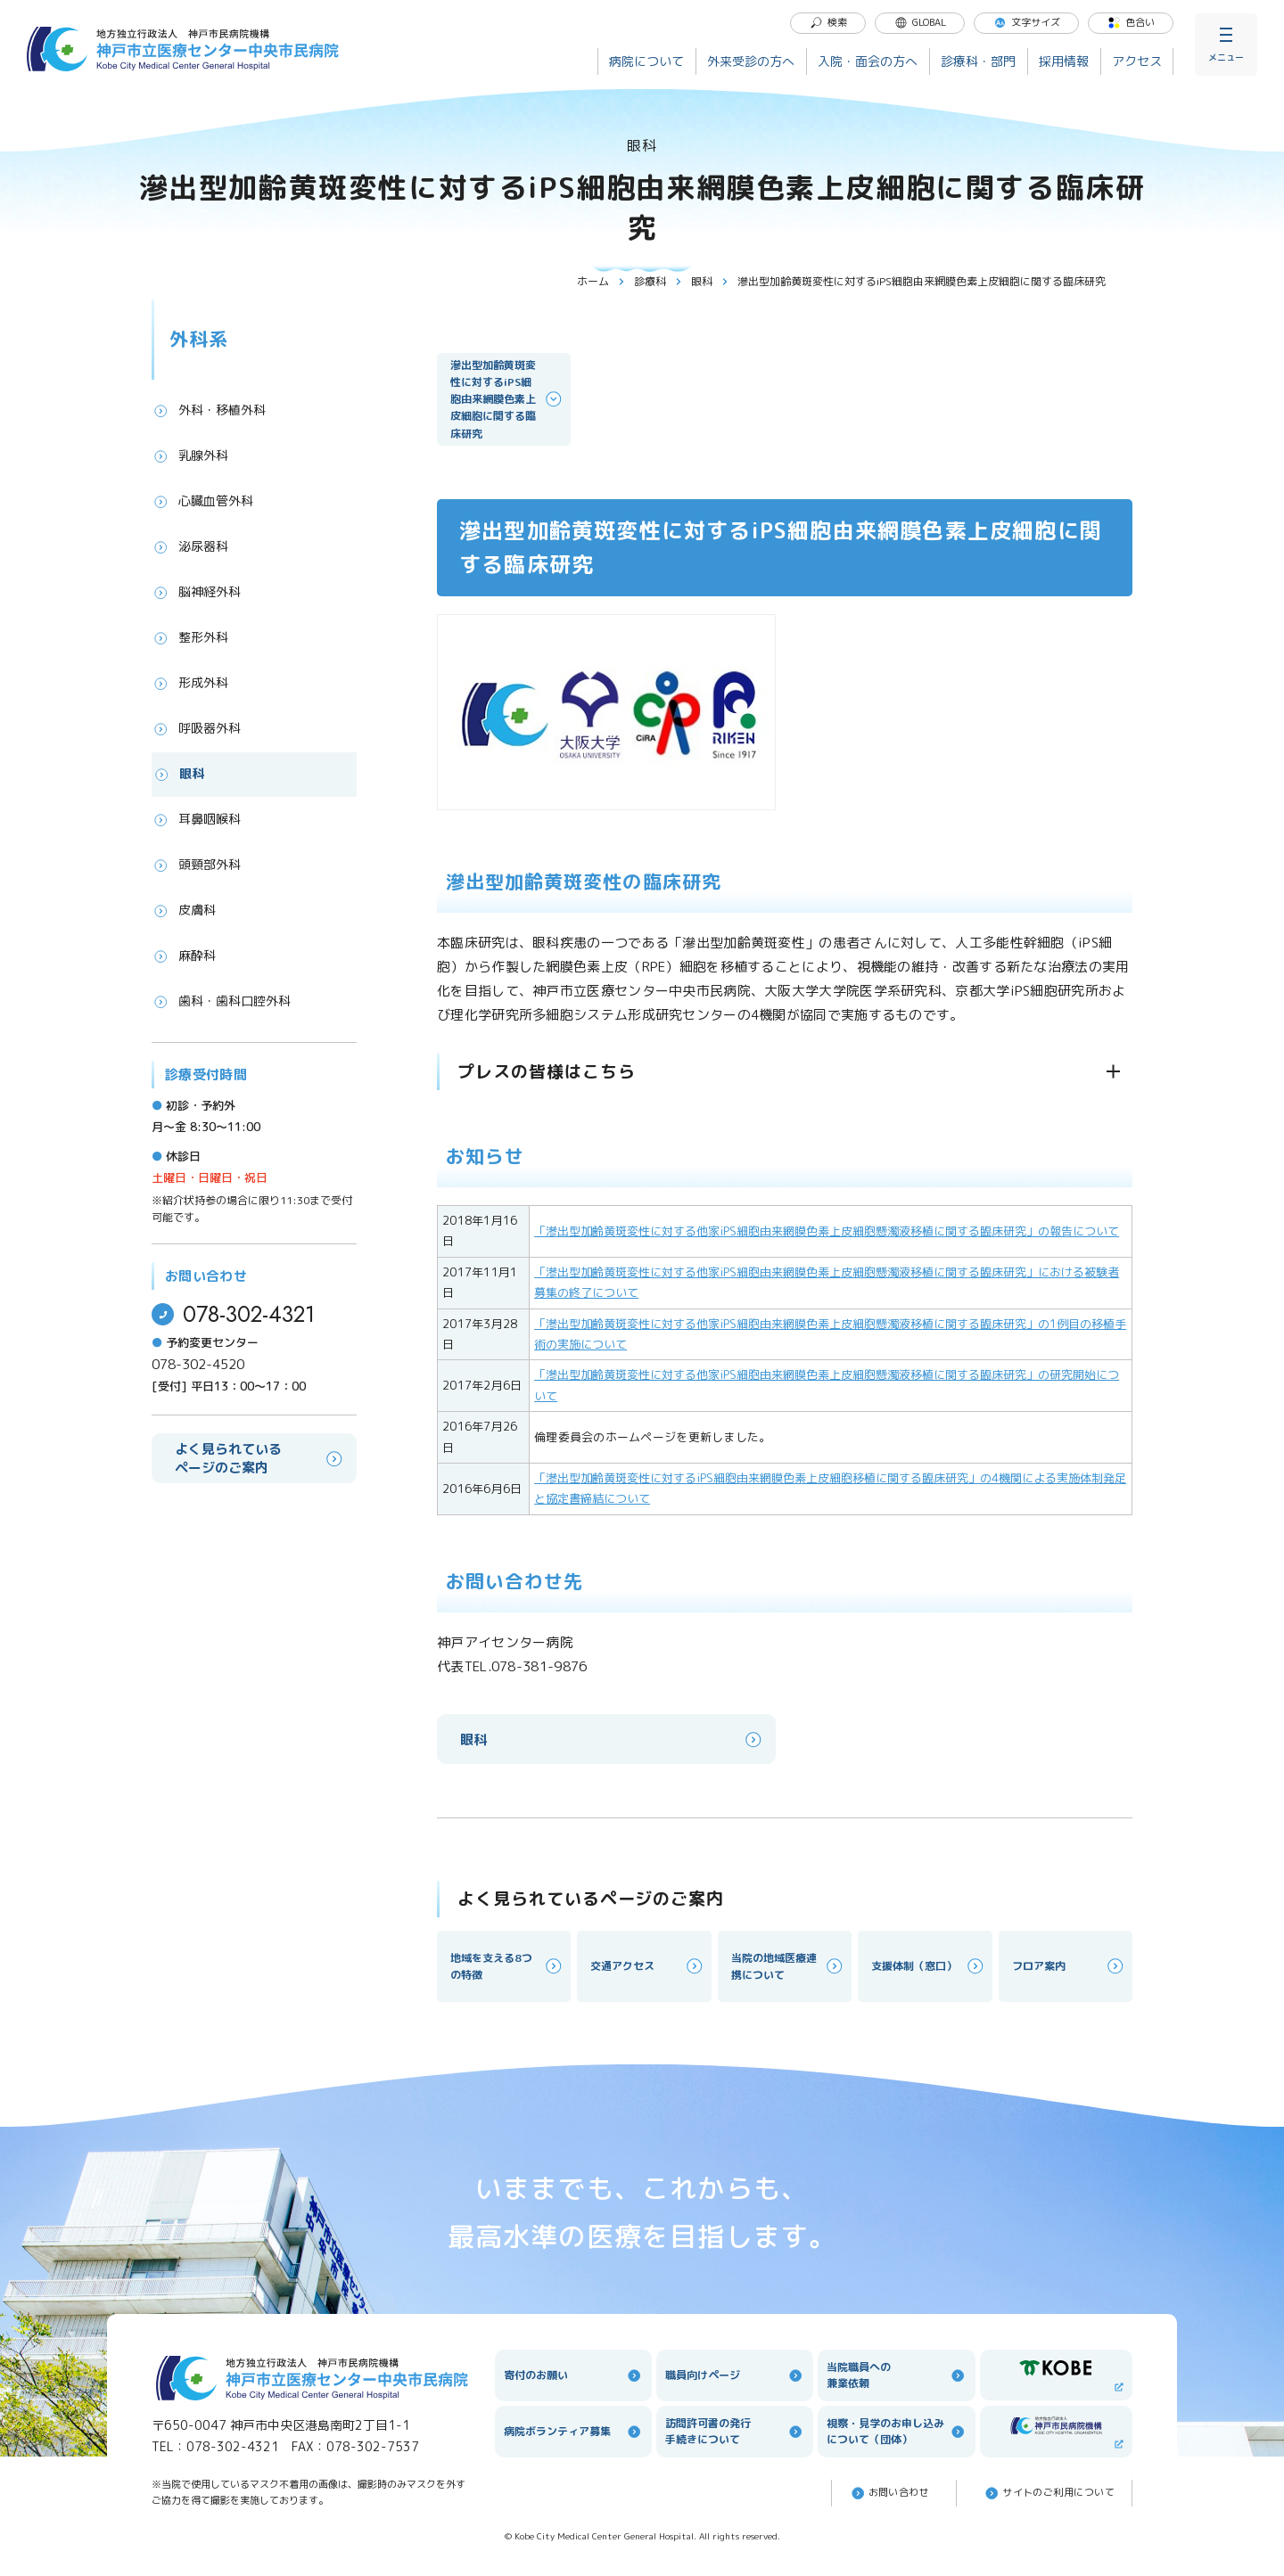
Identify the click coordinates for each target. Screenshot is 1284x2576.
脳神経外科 (196, 592)
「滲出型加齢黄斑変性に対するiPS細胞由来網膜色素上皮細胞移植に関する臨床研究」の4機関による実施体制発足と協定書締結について (830, 1488)
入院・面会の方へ (868, 61)
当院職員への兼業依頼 (896, 2375)
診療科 (658, 281)
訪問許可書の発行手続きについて (734, 2431)
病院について (646, 61)
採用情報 (1064, 61)
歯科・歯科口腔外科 (221, 1001)
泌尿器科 (190, 546)
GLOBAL (920, 22)
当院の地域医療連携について (788, 1966)
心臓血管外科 (202, 501)
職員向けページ (734, 2375)
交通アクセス (647, 1966)
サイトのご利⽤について (1049, 2493)
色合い (1131, 22)
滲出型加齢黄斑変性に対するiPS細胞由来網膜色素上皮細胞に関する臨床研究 (507, 399)
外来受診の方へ (750, 61)
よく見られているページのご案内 (260, 1458)
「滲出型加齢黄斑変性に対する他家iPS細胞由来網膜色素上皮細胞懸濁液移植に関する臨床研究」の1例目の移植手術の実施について (830, 1334)
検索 (828, 22)
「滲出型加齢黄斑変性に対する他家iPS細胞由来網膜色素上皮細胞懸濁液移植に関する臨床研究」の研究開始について (826, 1384)
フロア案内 (1069, 1966)
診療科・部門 (978, 61)
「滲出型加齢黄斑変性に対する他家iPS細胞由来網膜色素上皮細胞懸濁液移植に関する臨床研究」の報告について (826, 1231)
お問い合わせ (889, 2493)
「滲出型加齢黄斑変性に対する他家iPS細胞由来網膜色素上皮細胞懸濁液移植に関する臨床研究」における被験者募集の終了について (826, 1282)
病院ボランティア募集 (573, 2432)
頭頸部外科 (196, 865)
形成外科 (190, 683)
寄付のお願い (573, 2375)
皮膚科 (184, 910)
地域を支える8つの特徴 (507, 1966)
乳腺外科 (190, 455)
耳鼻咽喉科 (196, 819)
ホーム (601, 281)
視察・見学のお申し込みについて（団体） (896, 2431)
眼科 (709, 281)
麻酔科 (184, 955)
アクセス (1137, 61)
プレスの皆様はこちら (546, 1071)
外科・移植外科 (209, 410)
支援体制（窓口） (928, 1966)
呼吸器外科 (196, 728)
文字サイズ (1026, 22)
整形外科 (190, 637)
